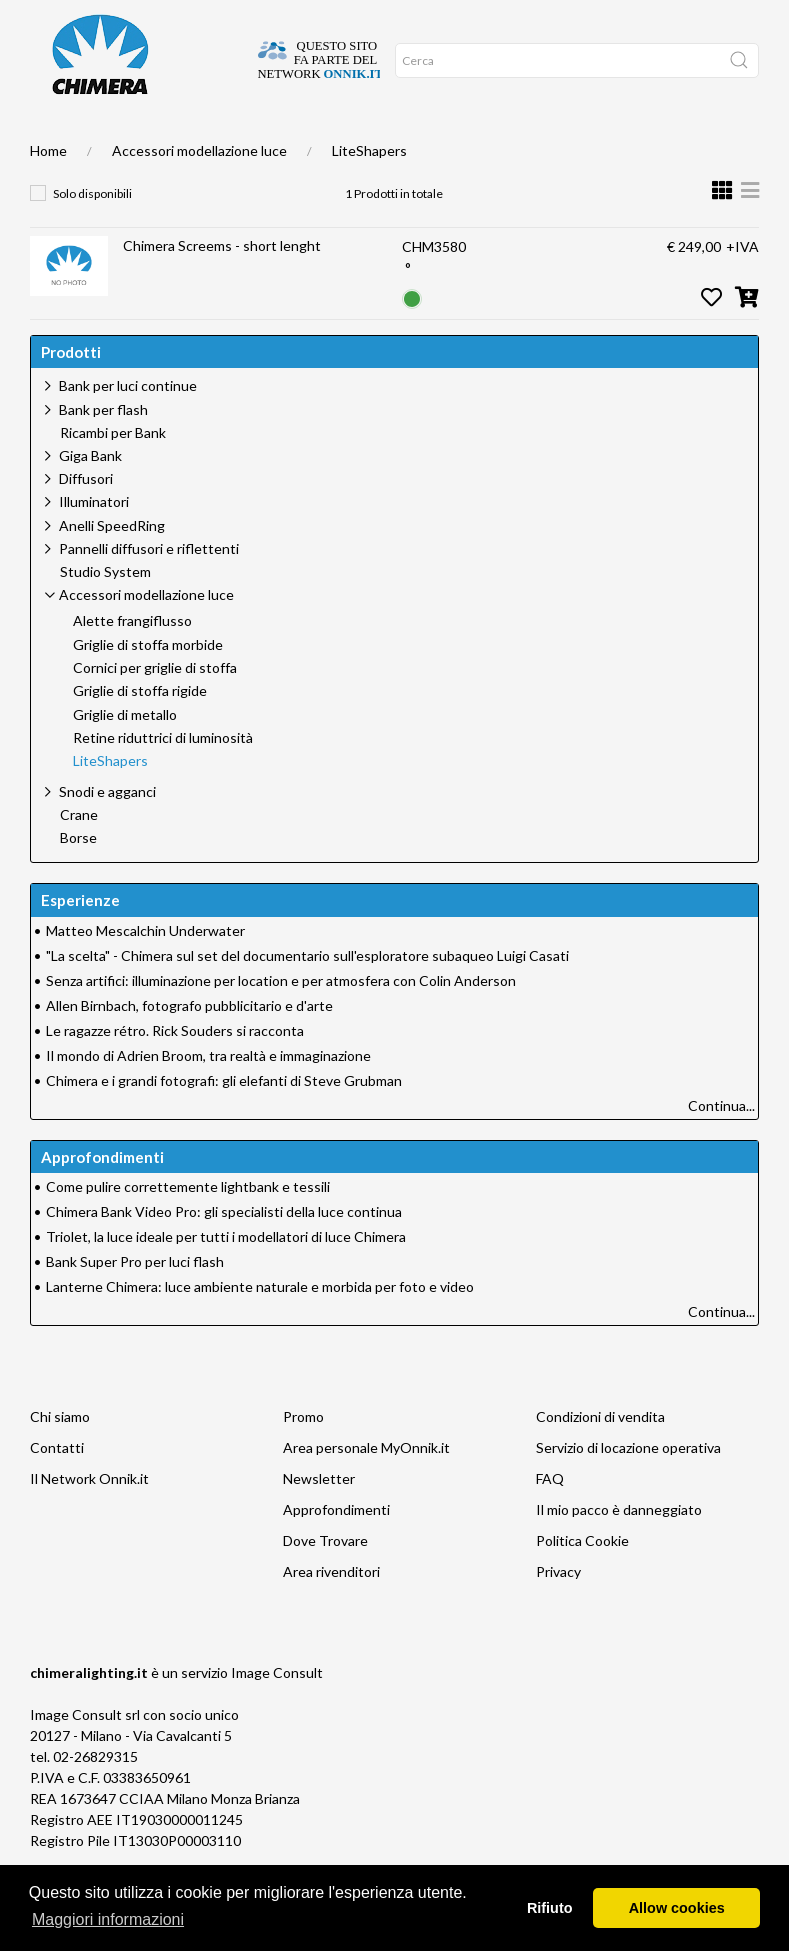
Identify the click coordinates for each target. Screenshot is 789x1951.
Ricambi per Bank (113, 473)
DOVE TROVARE (106, 141)
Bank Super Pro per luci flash (135, 1301)
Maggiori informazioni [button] (108, 1919)
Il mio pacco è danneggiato (619, 1549)
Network (335, 141)
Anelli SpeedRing (112, 565)
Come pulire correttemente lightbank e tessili (188, 1226)
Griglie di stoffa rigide (140, 731)
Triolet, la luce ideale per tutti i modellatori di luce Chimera (226, 1276)
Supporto (277, 141)
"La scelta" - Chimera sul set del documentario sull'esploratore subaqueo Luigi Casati (307, 995)
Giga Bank (90, 495)
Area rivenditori (331, 1611)
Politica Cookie (582, 1580)
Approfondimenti (197, 141)
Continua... (721, 1145)
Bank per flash (103, 449)
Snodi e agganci (107, 831)
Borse (78, 878)
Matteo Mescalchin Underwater (145, 970)
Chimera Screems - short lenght (222, 285)
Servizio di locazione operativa (628, 1487)
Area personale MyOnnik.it (366, 1487)
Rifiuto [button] (550, 1908)
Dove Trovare (325, 1580)
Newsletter (319, 1518)
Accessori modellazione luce (199, 190)
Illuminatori (94, 541)
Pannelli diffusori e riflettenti (149, 588)
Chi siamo (60, 1456)
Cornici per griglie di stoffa (155, 708)
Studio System (105, 612)
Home (48, 141)
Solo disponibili (92, 233)
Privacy (558, 1611)
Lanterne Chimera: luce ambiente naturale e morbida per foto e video (260, 1326)
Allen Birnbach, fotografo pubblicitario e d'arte (189, 1045)
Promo (383, 141)
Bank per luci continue (128, 425)
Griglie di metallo (125, 755)
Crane (79, 855)
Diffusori (86, 518)
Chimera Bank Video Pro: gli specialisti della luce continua (224, 1251)
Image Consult (277, 1712)
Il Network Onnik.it (89, 1518)
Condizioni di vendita (600, 1456)
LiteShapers (369, 190)
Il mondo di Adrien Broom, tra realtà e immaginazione (208, 1095)
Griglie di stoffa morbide (148, 685)
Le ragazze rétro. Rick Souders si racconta (175, 1070)
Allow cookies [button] (677, 1908)
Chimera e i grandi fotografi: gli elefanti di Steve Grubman (224, 1120)
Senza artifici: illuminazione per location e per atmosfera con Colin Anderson (281, 1020)
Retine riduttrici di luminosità (163, 778)
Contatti (57, 1487)
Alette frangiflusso (132, 661)
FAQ (550, 1518)
